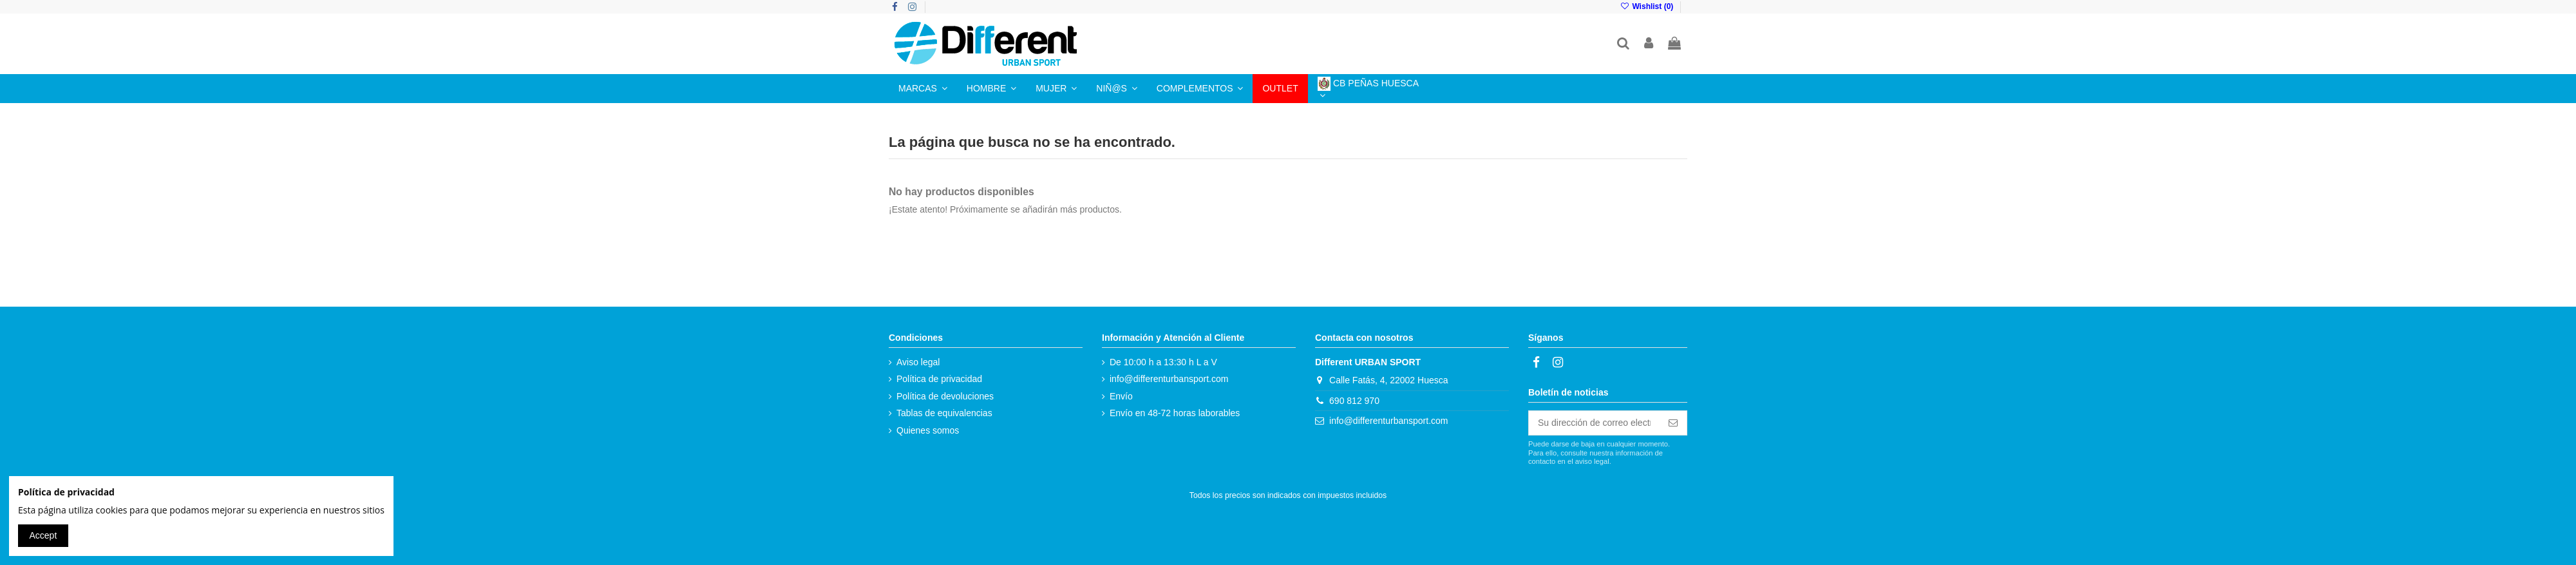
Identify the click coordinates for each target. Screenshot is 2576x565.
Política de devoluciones (945, 396)
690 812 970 (1354, 401)
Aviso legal (918, 362)
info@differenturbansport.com (1169, 379)
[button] (923, 88)
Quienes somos (927, 430)
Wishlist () (1648, 6)
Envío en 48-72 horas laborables (1175, 413)
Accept (43, 535)
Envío (1121, 396)
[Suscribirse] (1673, 423)
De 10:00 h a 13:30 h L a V (1163, 362)
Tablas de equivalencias (944, 413)
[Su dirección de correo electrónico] (1594, 423)
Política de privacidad (939, 379)
